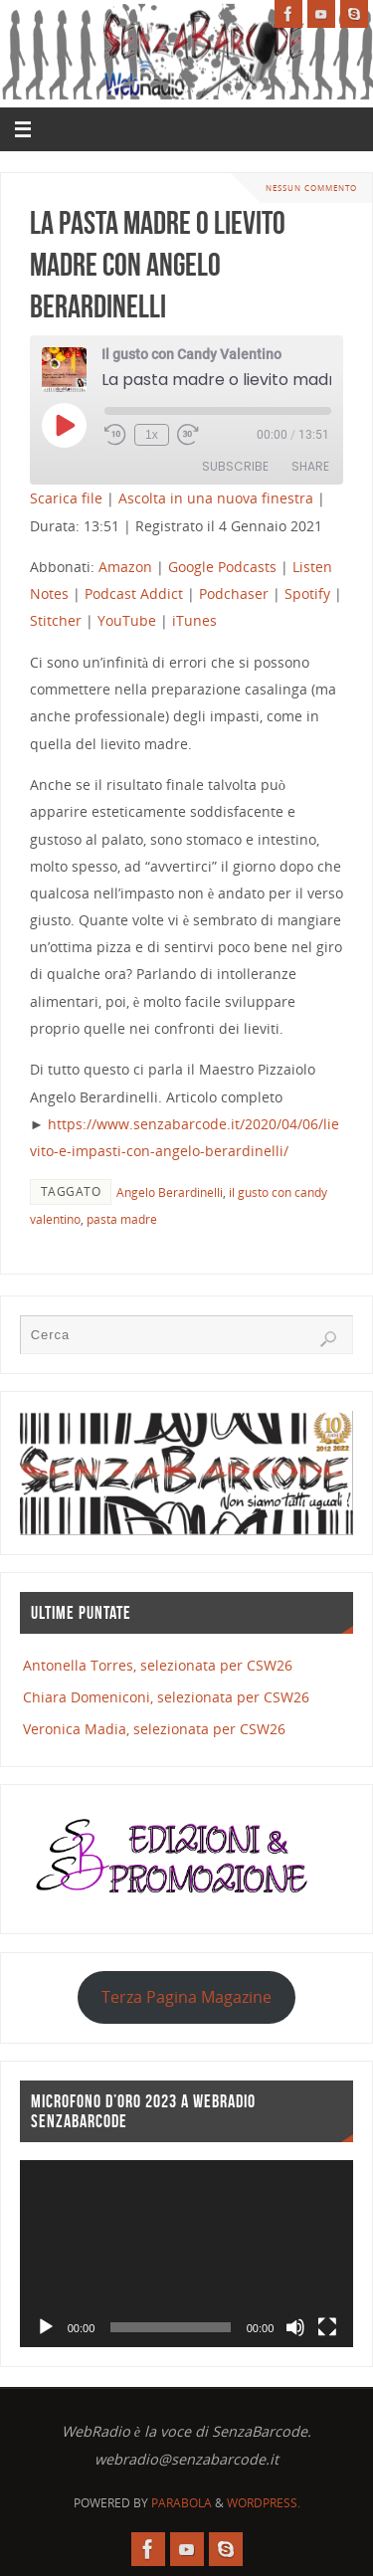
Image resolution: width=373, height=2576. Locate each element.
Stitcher (56, 620)
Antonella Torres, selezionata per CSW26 (157, 1665)
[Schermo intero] (327, 2327)
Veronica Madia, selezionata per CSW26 (154, 1728)
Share (310, 466)
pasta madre (122, 1219)
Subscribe (235, 466)
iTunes (194, 620)
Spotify (307, 593)
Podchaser (234, 593)
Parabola (181, 2502)
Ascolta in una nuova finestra (215, 498)
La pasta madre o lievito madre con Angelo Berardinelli (157, 264)
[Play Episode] (64, 425)
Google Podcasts (222, 566)
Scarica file (66, 498)
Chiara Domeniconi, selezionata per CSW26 (166, 1696)
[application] (187, 2254)
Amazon (125, 566)
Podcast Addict (134, 593)
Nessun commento (311, 187)
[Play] (46, 2327)
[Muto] (295, 2327)
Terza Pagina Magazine (186, 1997)
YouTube (126, 620)
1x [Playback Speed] (151, 435)
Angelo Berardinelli (169, 1192)
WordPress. (263, 2502)
